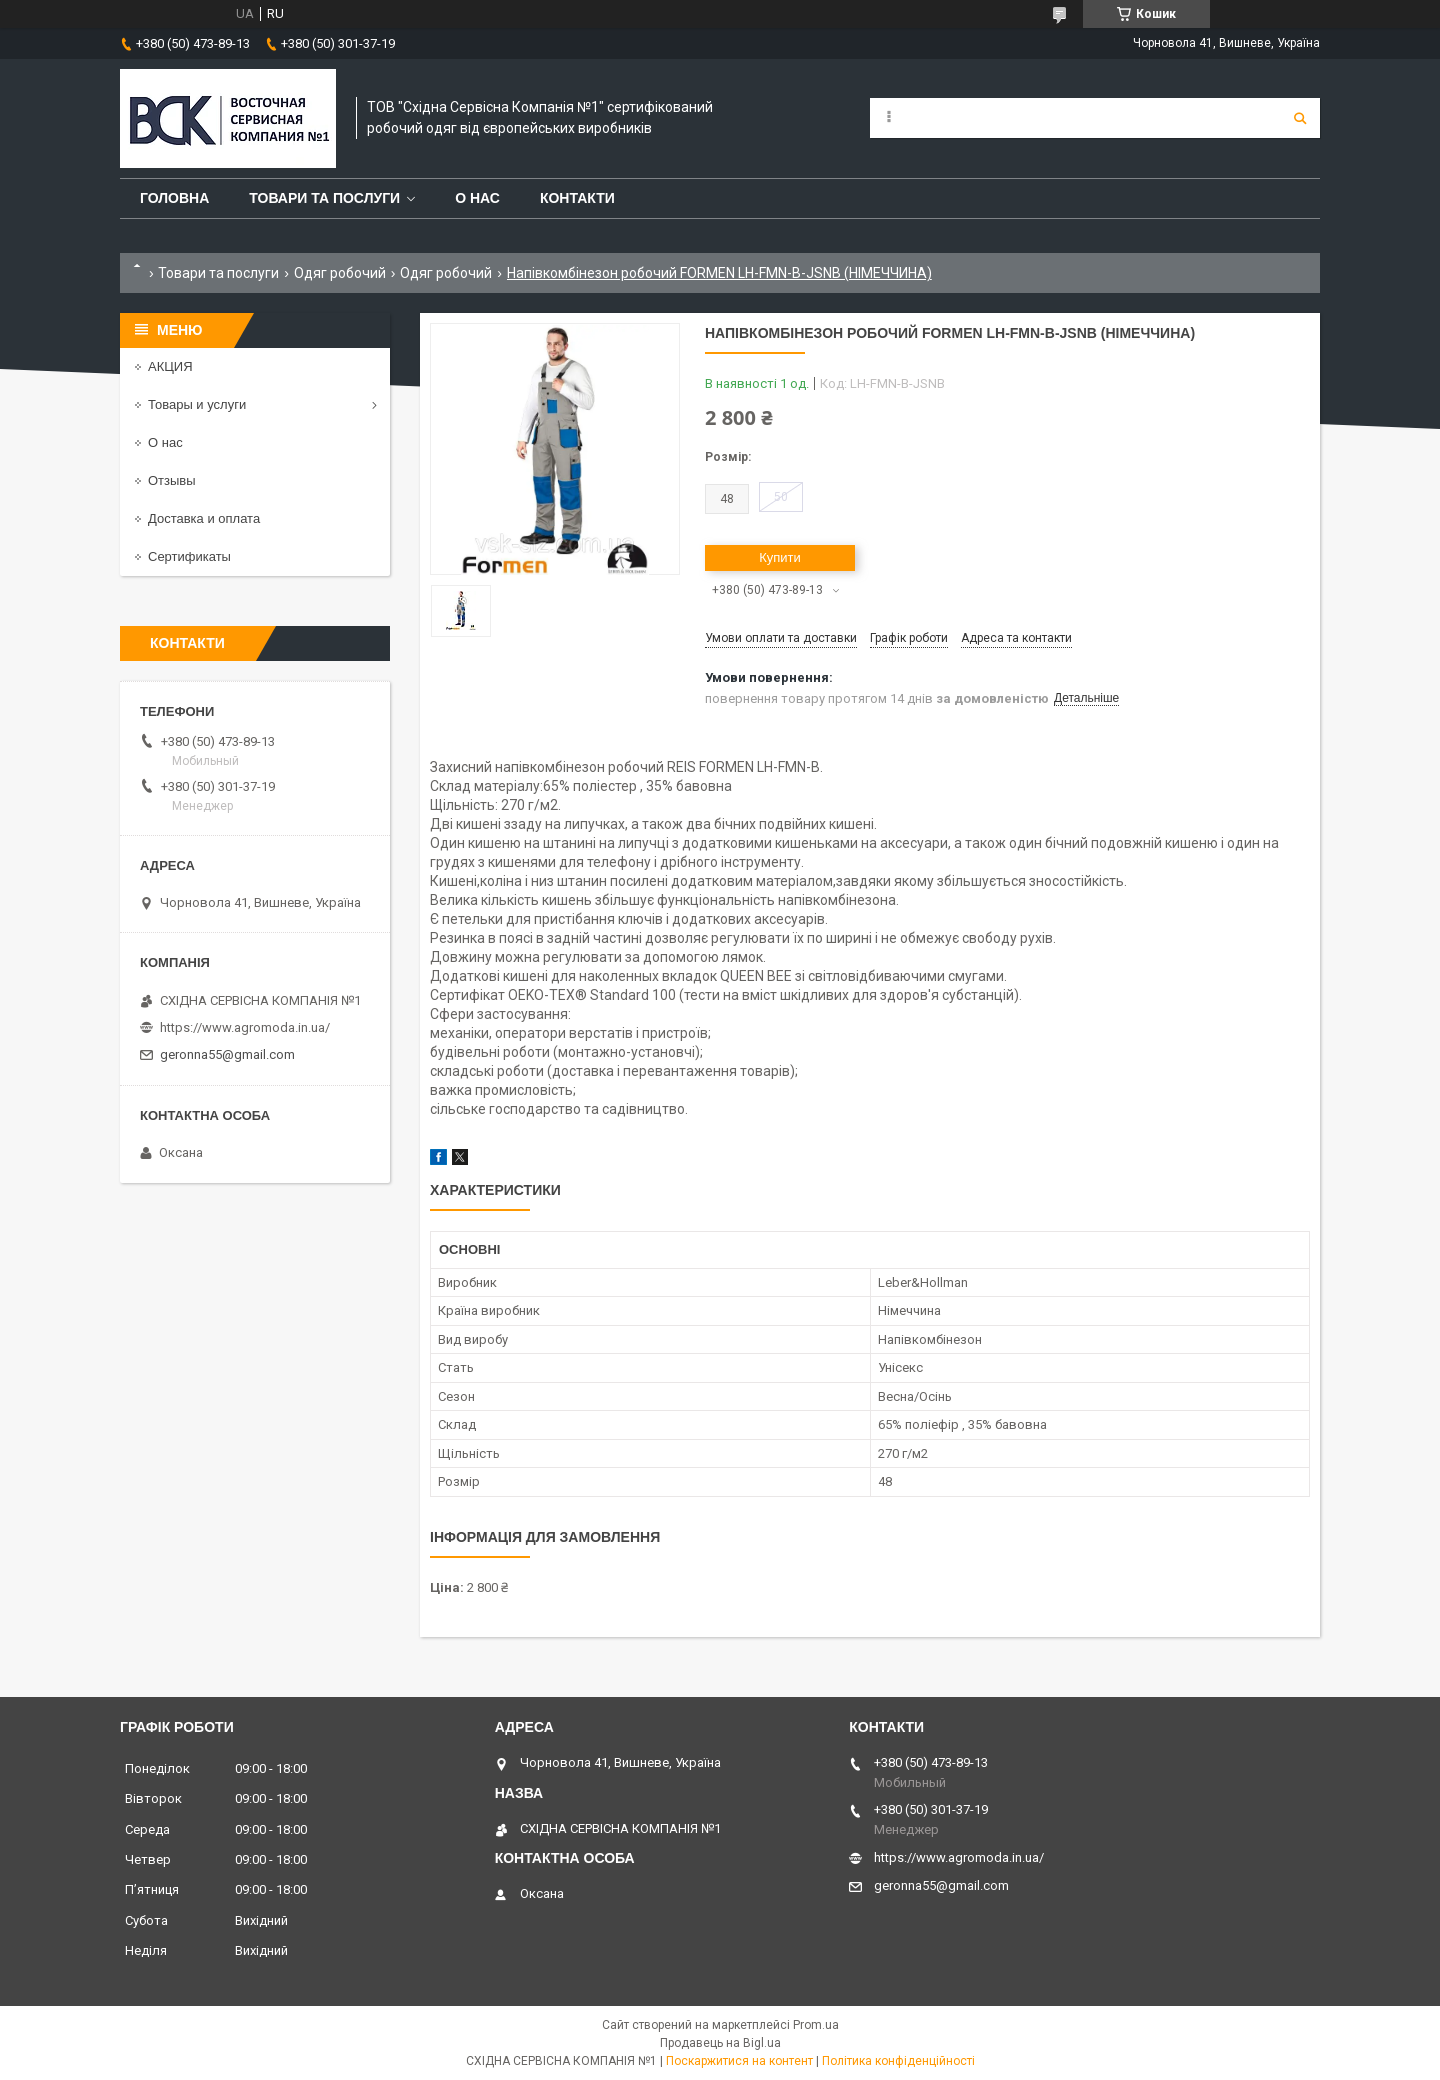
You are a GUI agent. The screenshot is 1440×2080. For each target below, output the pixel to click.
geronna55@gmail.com (227, 1054)
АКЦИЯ (170, 366)
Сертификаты (189, 556)
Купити (780, 557)
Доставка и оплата (204, 518)
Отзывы (172, 480)
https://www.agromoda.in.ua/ (245, 1027)
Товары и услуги (197, 404)
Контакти (577, 198)
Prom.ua (816, 2025)
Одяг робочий (340, 273)
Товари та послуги (324, 198)
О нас (477, 198)
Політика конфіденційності (898, 2061)
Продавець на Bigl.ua (720, 2043)
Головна (174, 198)
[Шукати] (1300, 118)
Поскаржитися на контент (739, 2061)
